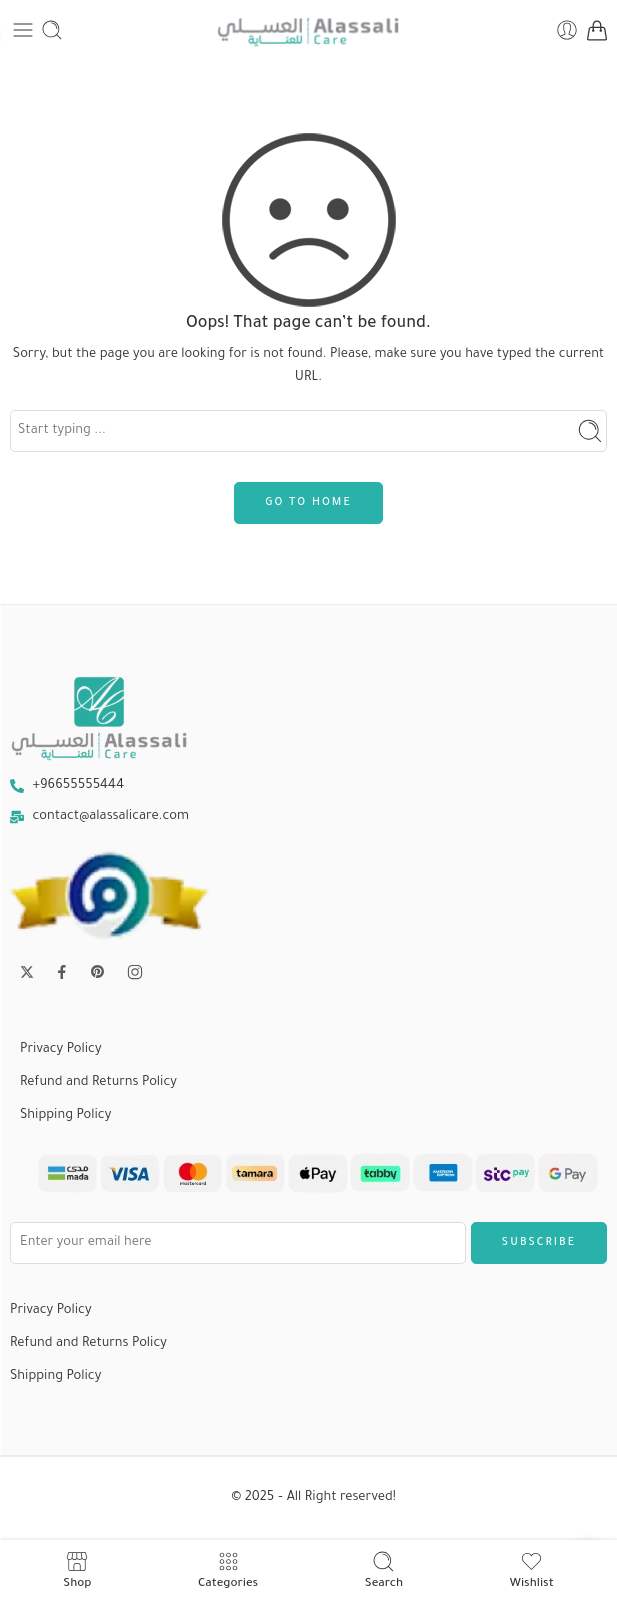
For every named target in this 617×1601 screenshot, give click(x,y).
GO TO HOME (308, 503)
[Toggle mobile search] (52, 30)
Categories (228, 1570)
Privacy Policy (61, 1050)
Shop (77, 1570)
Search (384, 1570)
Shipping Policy (65, 1116)
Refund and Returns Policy (98, 1083)
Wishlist (532, 1570)
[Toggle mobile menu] (23, 30)
